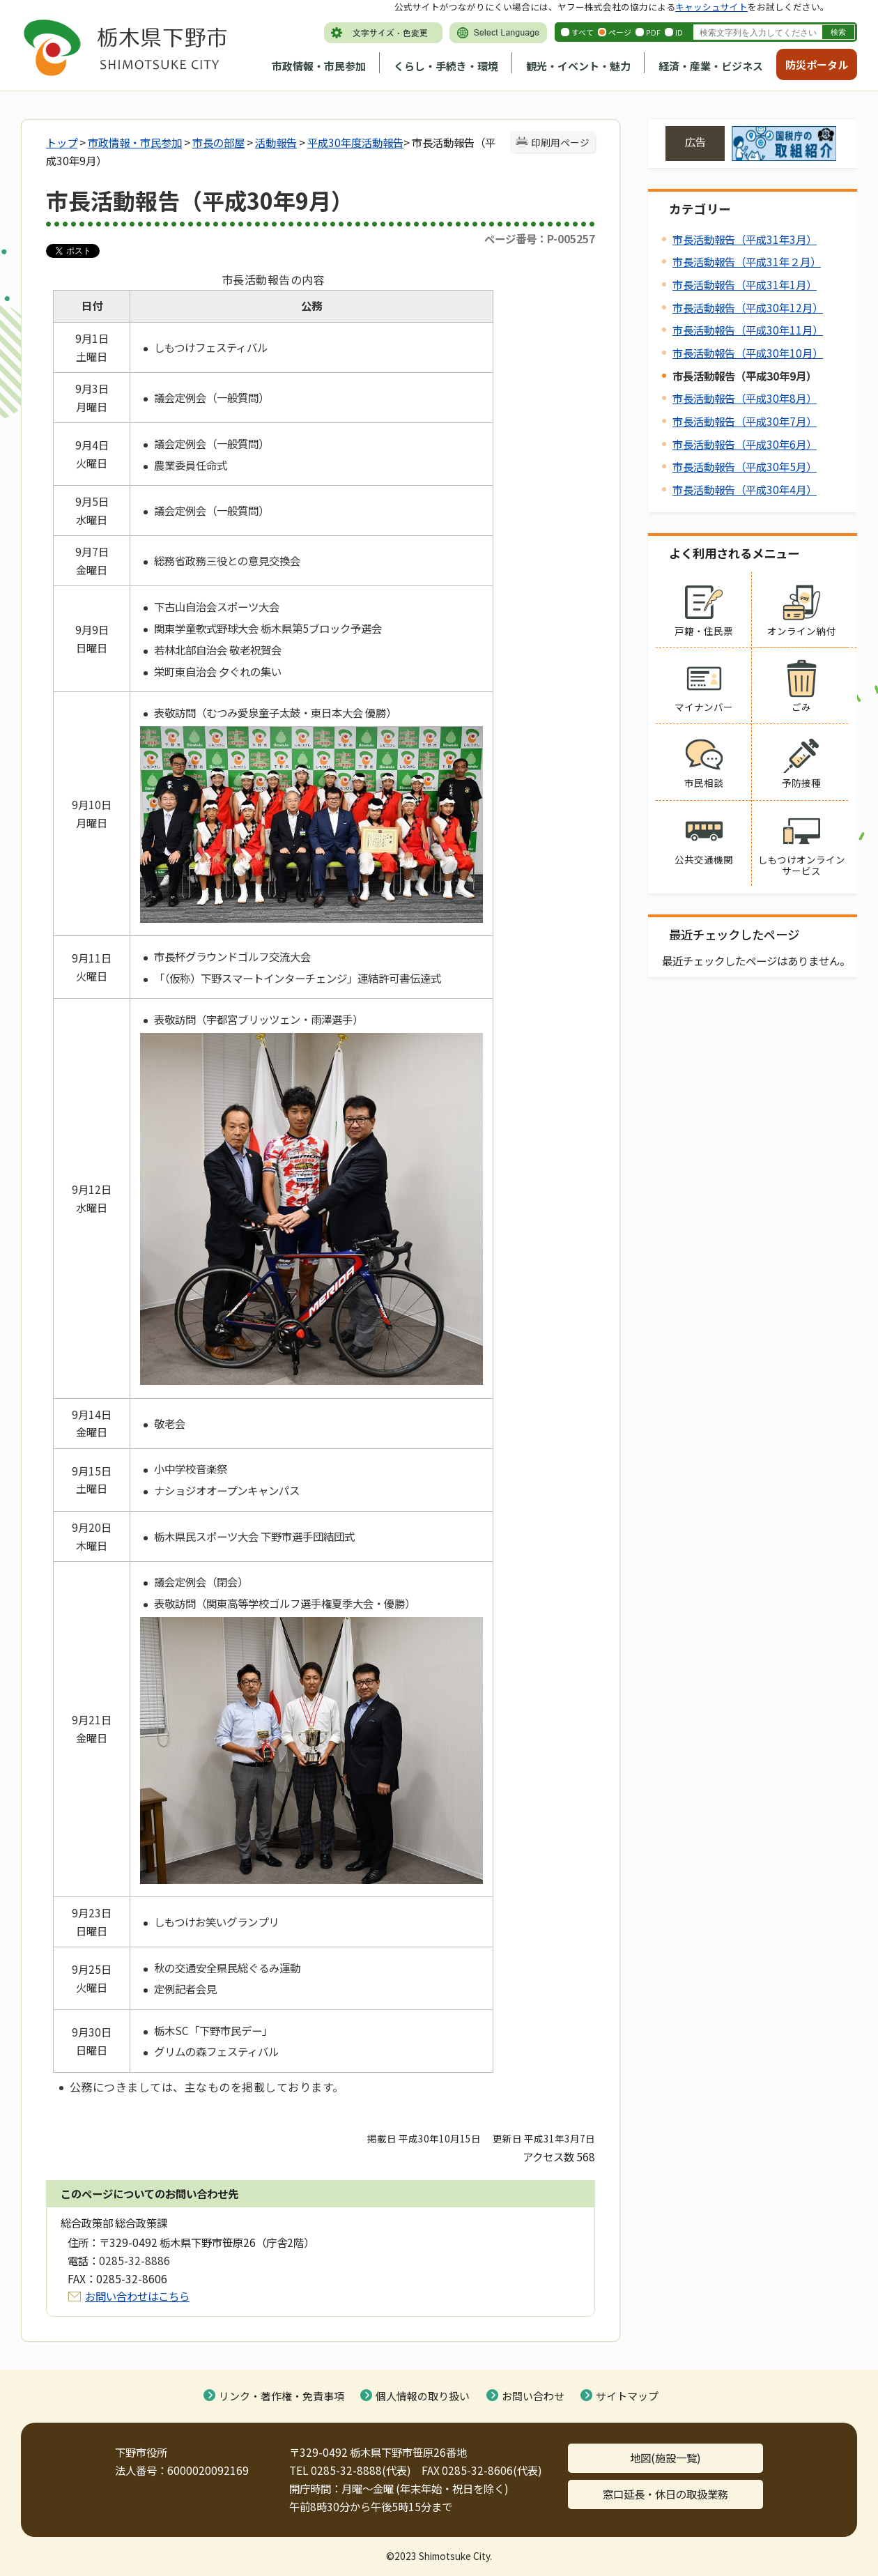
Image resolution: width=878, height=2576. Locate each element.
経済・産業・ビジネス (710, 66)
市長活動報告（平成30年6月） (744, 444)
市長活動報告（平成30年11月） (747, 329)
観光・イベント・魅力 (578, 66)
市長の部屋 (218, 142)
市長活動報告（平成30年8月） (744, 398)
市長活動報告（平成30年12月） (747, 307)
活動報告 (276, 142)
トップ (61, 142)
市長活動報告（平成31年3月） (744, 239)
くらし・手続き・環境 (446, 66)
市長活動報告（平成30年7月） (744, 421)
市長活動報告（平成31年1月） (744, 284)
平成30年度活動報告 (355, 142)
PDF (653, 32)
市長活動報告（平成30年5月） (744, 466)
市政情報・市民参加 (319, 66)
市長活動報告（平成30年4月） (744, 489)
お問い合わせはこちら (137, 2295)
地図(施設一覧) (665, 2457)
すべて (582, 32)
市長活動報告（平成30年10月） (747, 352)
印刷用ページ (560, 142)
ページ (619, 32)
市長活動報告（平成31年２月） (746, 261)
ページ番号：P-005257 (539, 238)
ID (679, 32)
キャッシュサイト (711, 6)
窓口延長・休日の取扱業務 (665, 2493)
